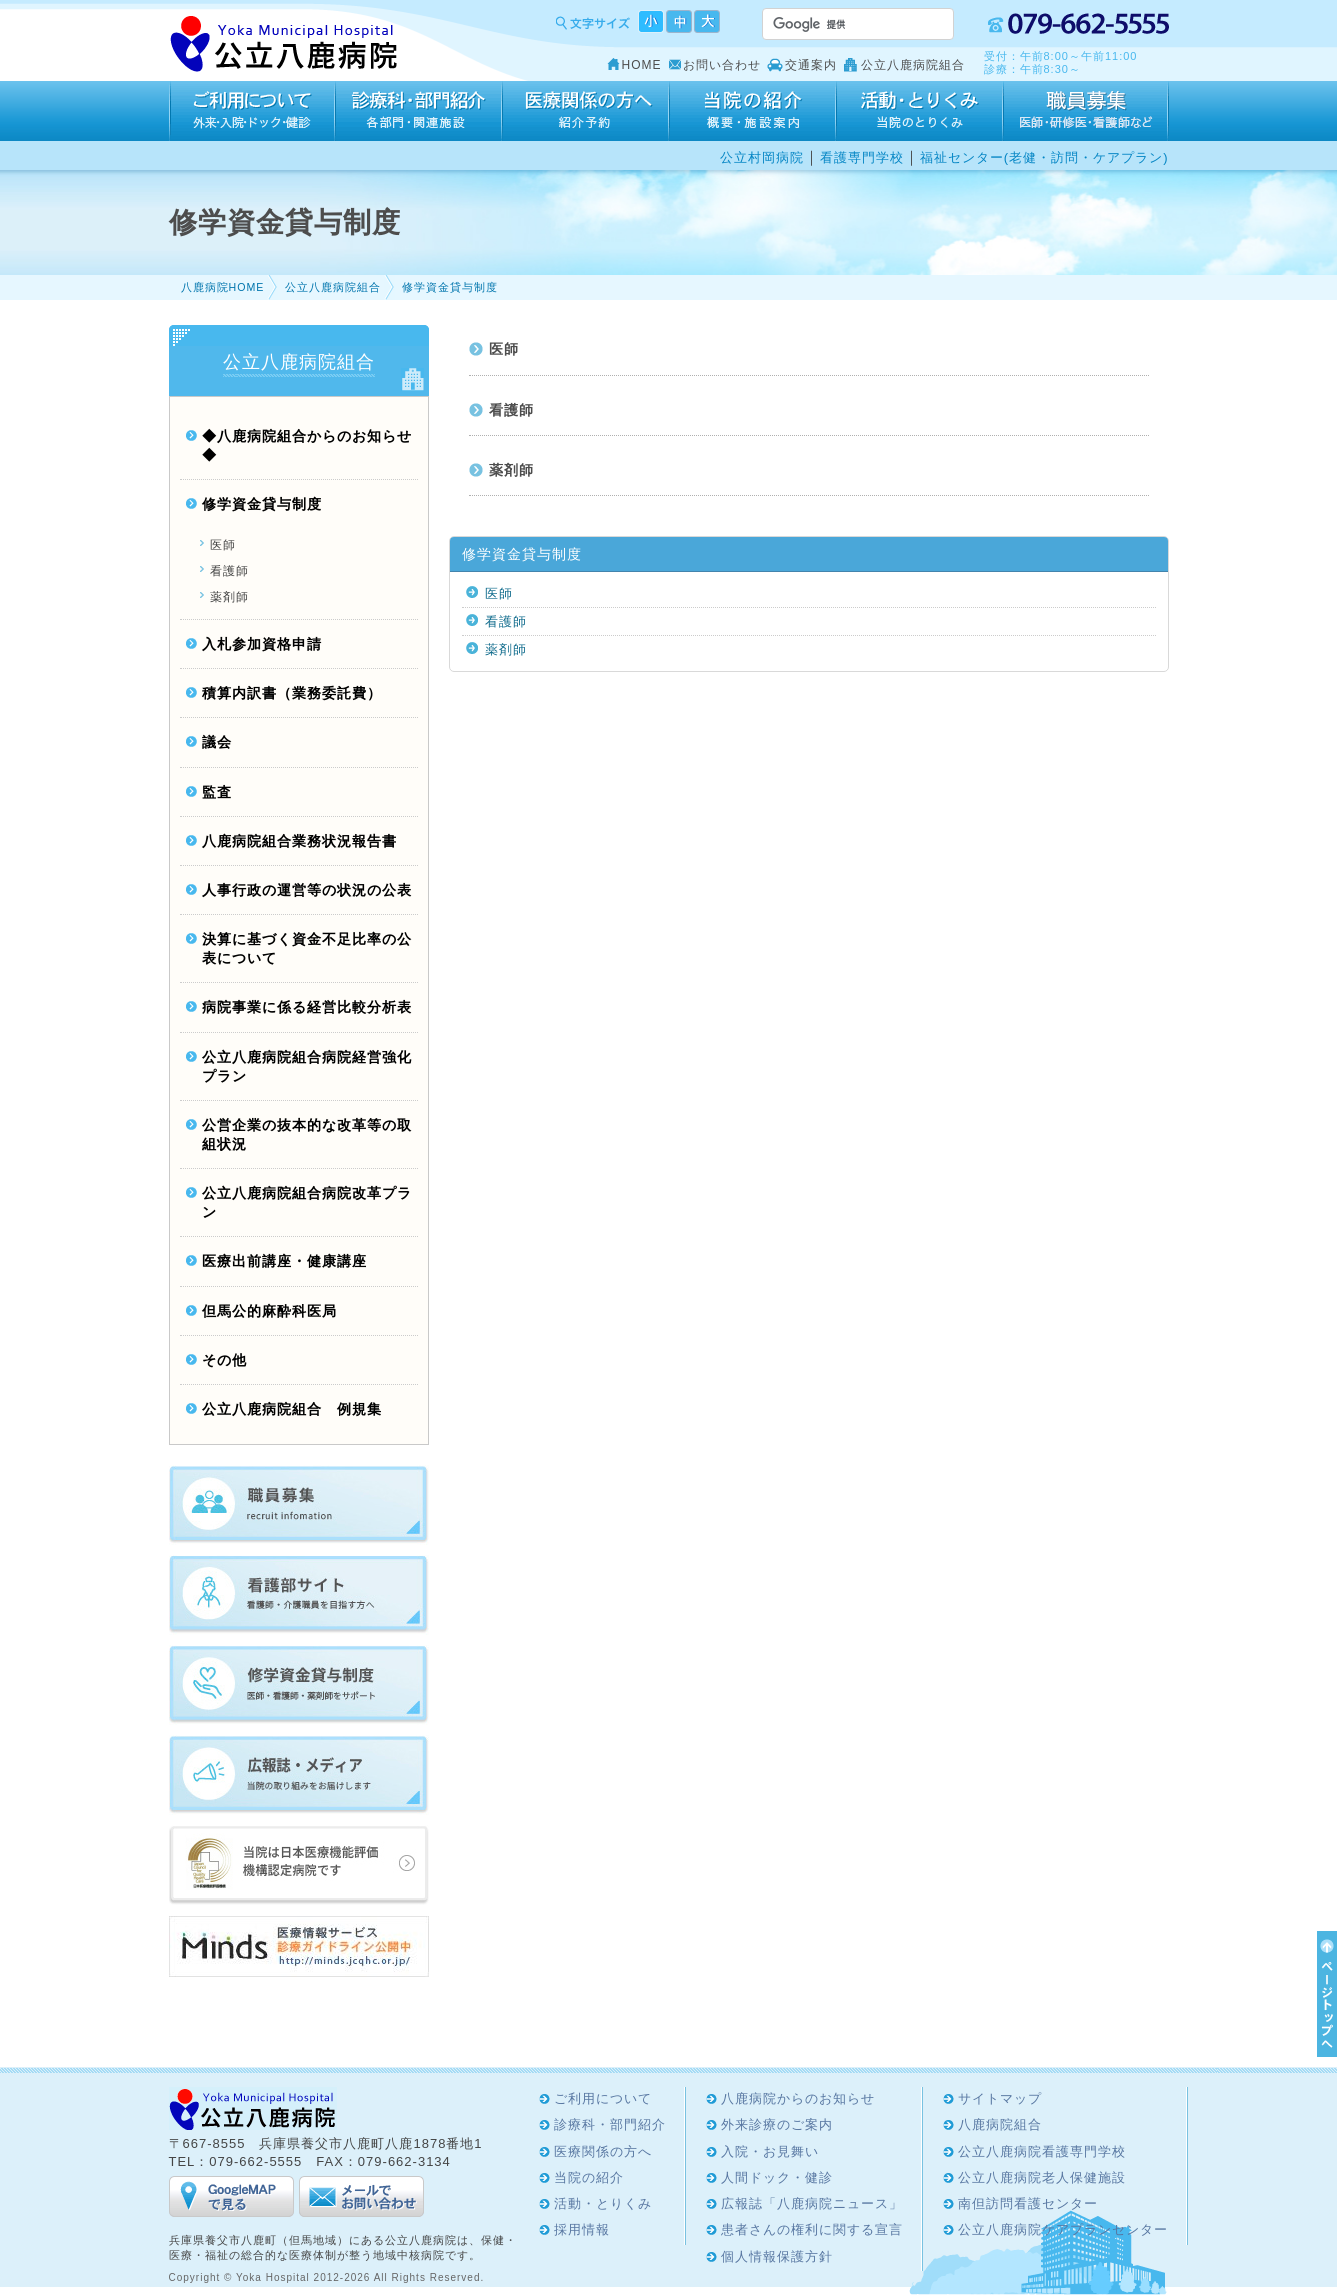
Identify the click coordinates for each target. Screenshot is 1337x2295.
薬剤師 (511, 470)
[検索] (834, 24)
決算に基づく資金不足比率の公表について (307, 949)
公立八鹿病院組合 (913, 65)
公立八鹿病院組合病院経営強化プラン (307, 1067)
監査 (217, 792)
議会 (217, 742)
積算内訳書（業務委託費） (292, 693)
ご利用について (252, 111)
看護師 (511, 410)
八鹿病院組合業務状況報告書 (299, 841)
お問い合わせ (722, 65)
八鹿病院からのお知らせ (798, 2098)
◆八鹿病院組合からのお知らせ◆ (307, 446)
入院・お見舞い (770, 2151)
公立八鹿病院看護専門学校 (1042, 2151)
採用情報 (1086, 111)
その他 (224, 1360)
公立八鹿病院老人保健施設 (1042, 2177)
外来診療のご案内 (777, 2124)
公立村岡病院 (762, 157)
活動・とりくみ (919, 111)
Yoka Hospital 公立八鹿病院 (284, 44)
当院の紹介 (752, 111)
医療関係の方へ (585, 111)
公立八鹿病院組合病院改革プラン (307, 1203)
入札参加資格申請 (262, 644)
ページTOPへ (1324, 1994)
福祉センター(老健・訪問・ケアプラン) (1044, 157)
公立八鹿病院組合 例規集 (292, 1409)
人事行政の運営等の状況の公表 (307, 890)
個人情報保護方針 (777, 2256)
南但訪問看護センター (1028, 2203)
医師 (504, 349)
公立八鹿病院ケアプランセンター (1063, 2229)
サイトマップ (1000, 2098)
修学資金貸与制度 (450, 287)
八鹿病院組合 (1000, 2124)
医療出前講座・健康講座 (284, 1261)
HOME (642, 65)
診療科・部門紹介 (418, 111)
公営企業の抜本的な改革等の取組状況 (307, 1135)
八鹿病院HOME (223, 287)
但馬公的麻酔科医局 (269, 1311)
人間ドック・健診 (777, 2177)
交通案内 (811, 65)
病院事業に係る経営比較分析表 (307, 1007)
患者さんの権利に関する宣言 (812, 2229)
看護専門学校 (862, 157)
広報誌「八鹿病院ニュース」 (812, 2203)
